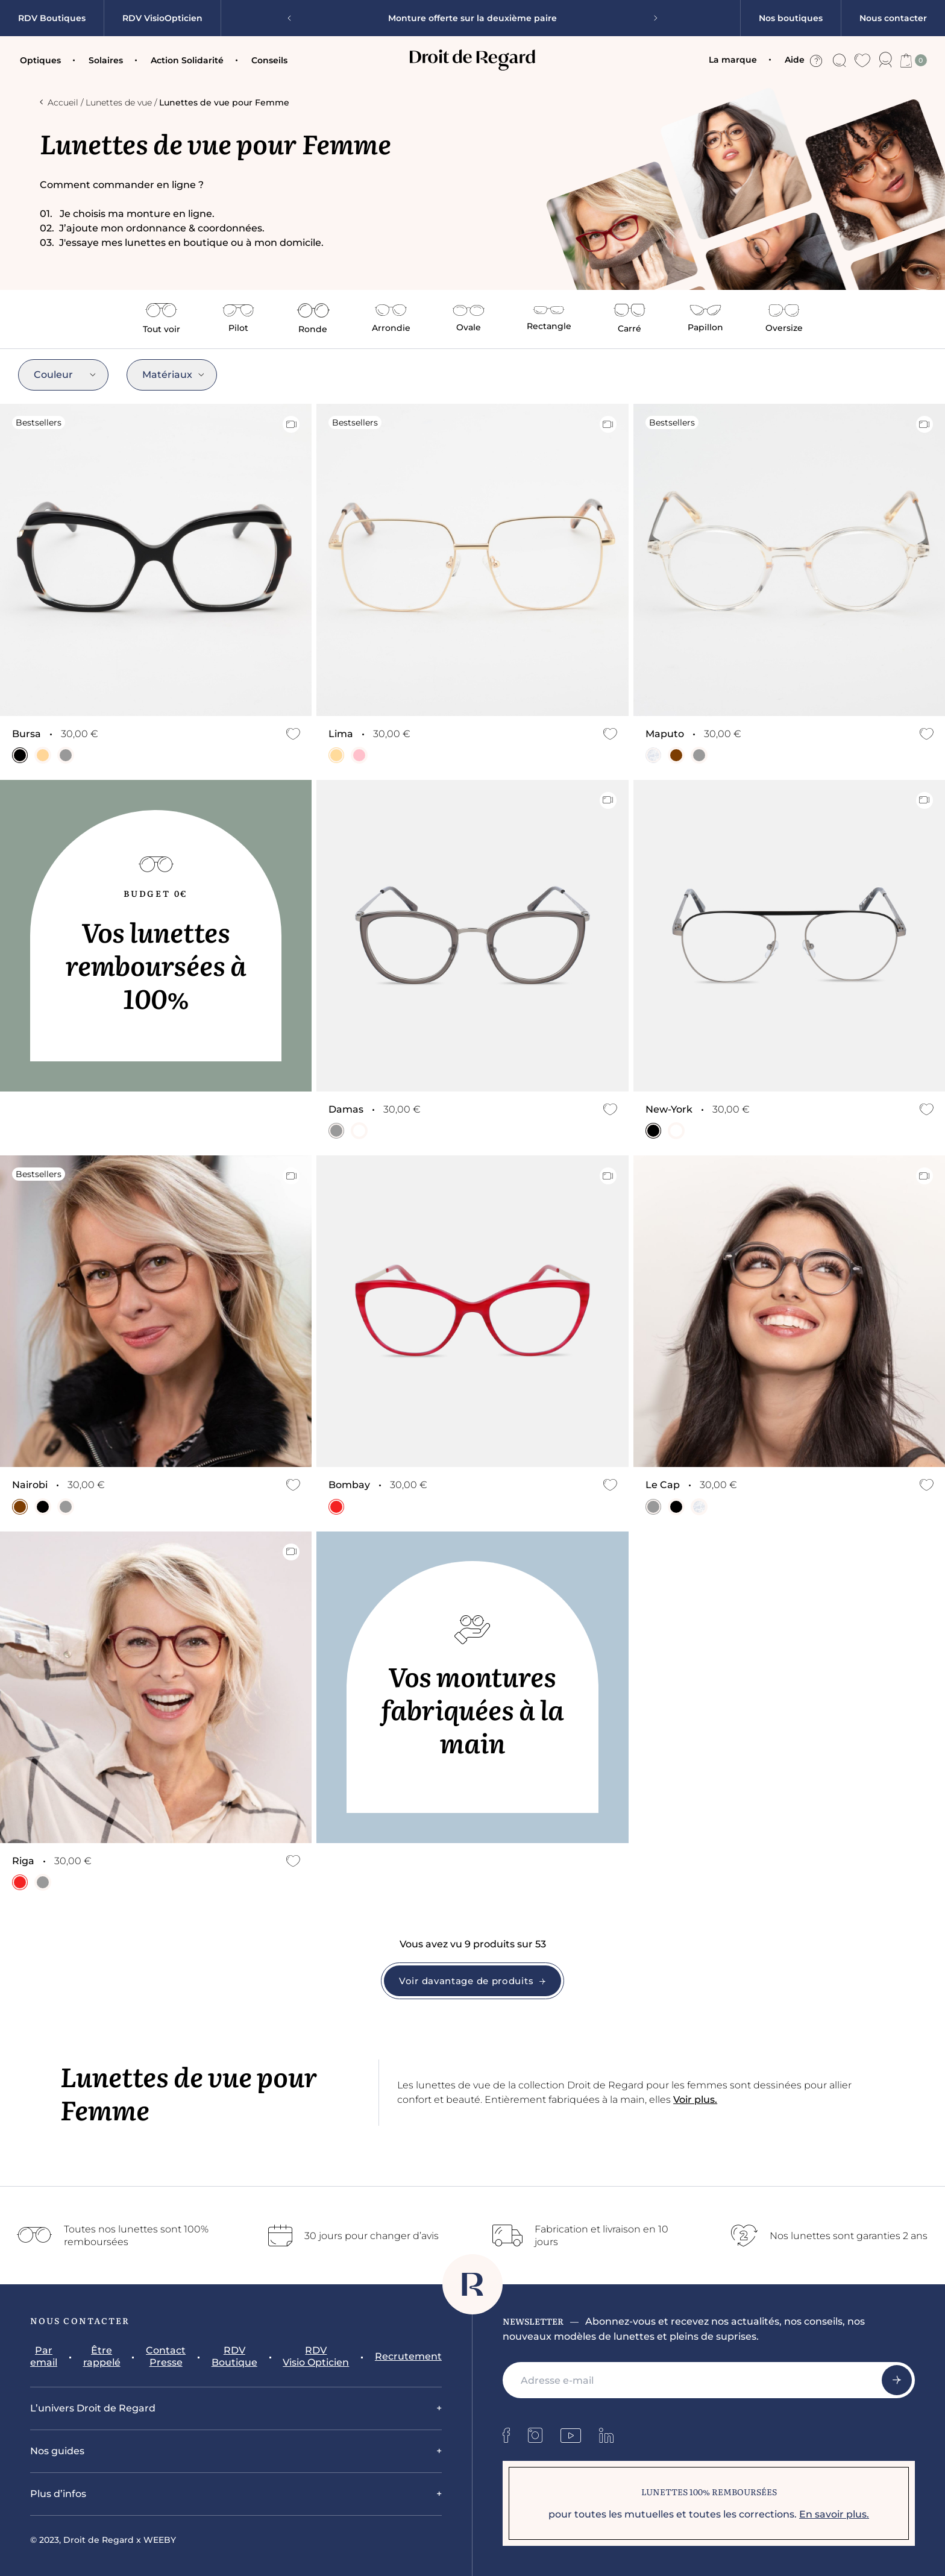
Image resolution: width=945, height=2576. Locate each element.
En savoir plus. (834, 2514)
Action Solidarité (187, 60)
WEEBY (159, 2539)
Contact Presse (166, 2356)
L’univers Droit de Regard (92, 2408)
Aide (803, 60)
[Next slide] (651, 18)
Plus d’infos (58, 2493)
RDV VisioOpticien (162, 18)
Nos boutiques (791, 18)
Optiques (40, 60)
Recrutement (408, 2356)
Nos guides (57, 2451)
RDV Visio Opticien (316, 2356)
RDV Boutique (234, 2356)
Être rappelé (102, 2356)
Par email (43, 2356)
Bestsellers (38, 422)
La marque (733, 59)
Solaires (106, 60)
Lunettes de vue (119, 102)
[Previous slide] (293, 18)
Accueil (59, 102)
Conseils (269, 60)
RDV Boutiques (52, 18)
